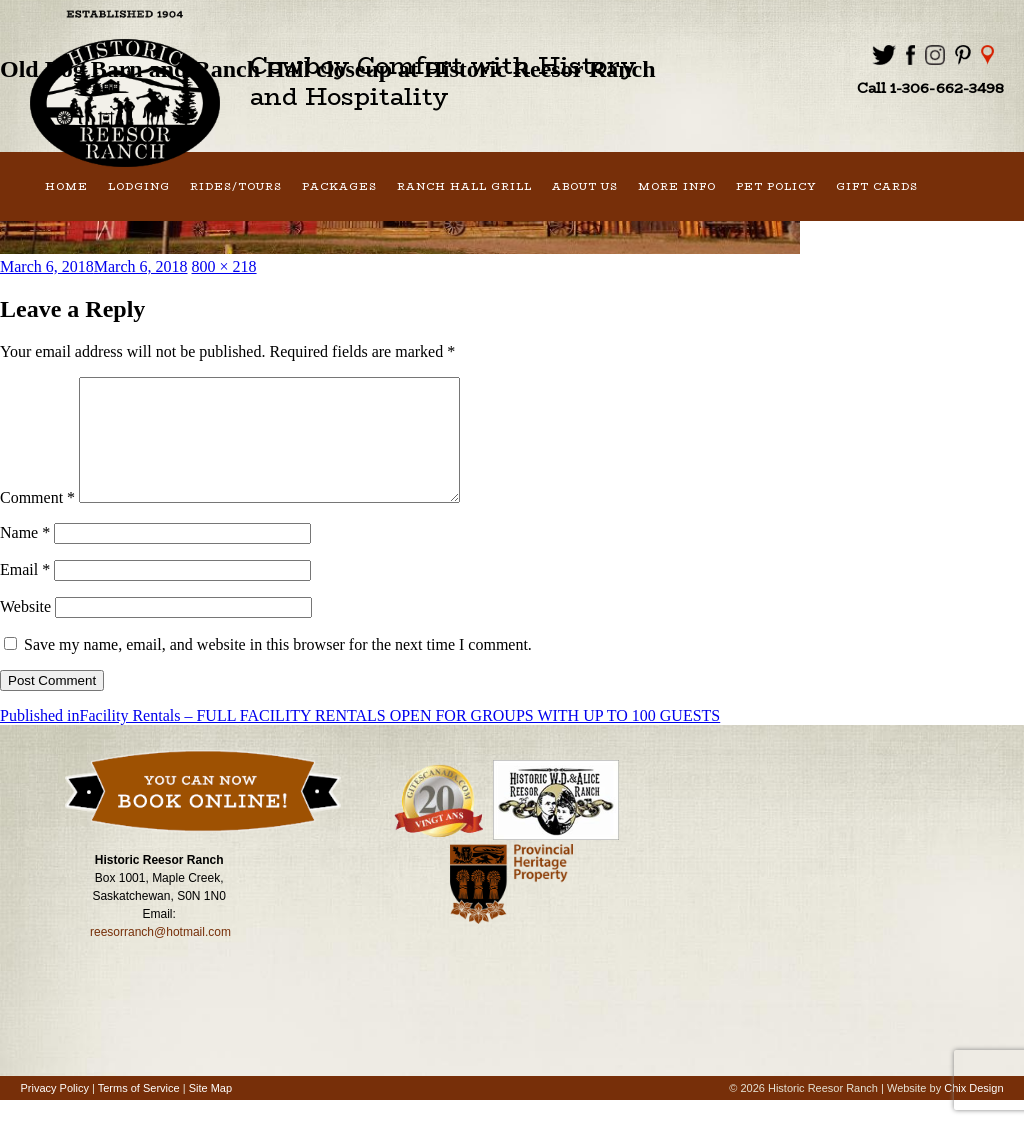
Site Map (210, 1112)
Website (25, 630)
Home (66, 186)
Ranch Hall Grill (464, 186)
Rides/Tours (236, 186)
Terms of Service (139, 1112)
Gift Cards (877, 186)
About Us (585, 186)
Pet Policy (776, 186)
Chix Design (973, 1112)
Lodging (139, 186)
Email (25, 593)
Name (25, 556)
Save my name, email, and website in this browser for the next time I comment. (278, 668)
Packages (339, 186)
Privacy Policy (54, 1112)
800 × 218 (224, 266)
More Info (677, 186)
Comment (37, 521)
